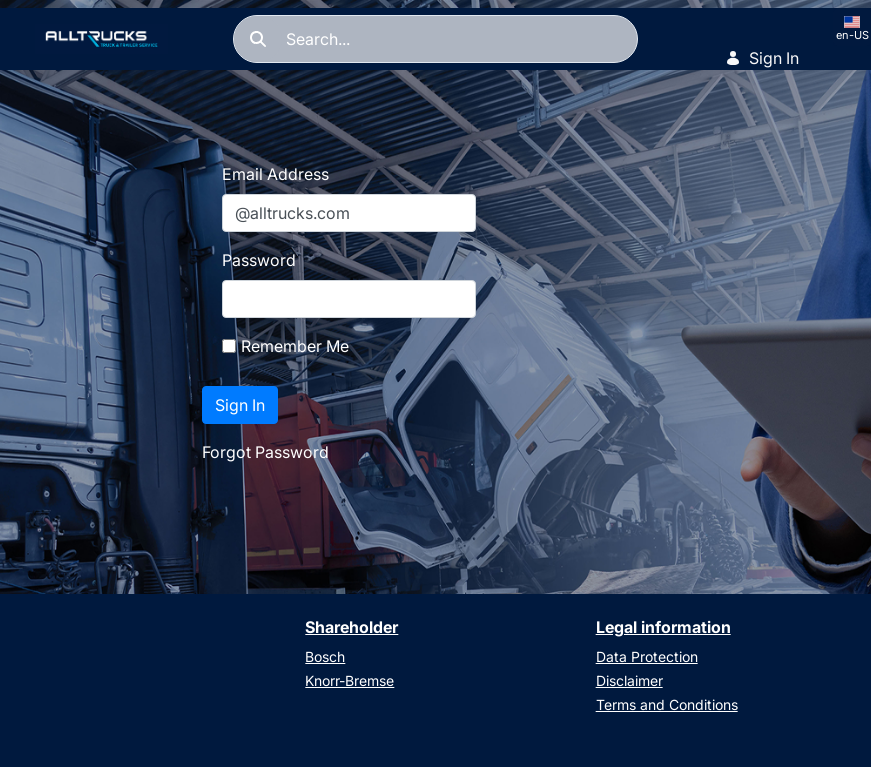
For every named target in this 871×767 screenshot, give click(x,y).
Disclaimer (629, 680)
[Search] (436, 39)
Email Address (275, 174)
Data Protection (647, 656)
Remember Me (285, 346)
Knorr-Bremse (349, 680)
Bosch (325, 656)
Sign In (762, 58)
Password (259, 260)
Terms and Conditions (667, 704)
